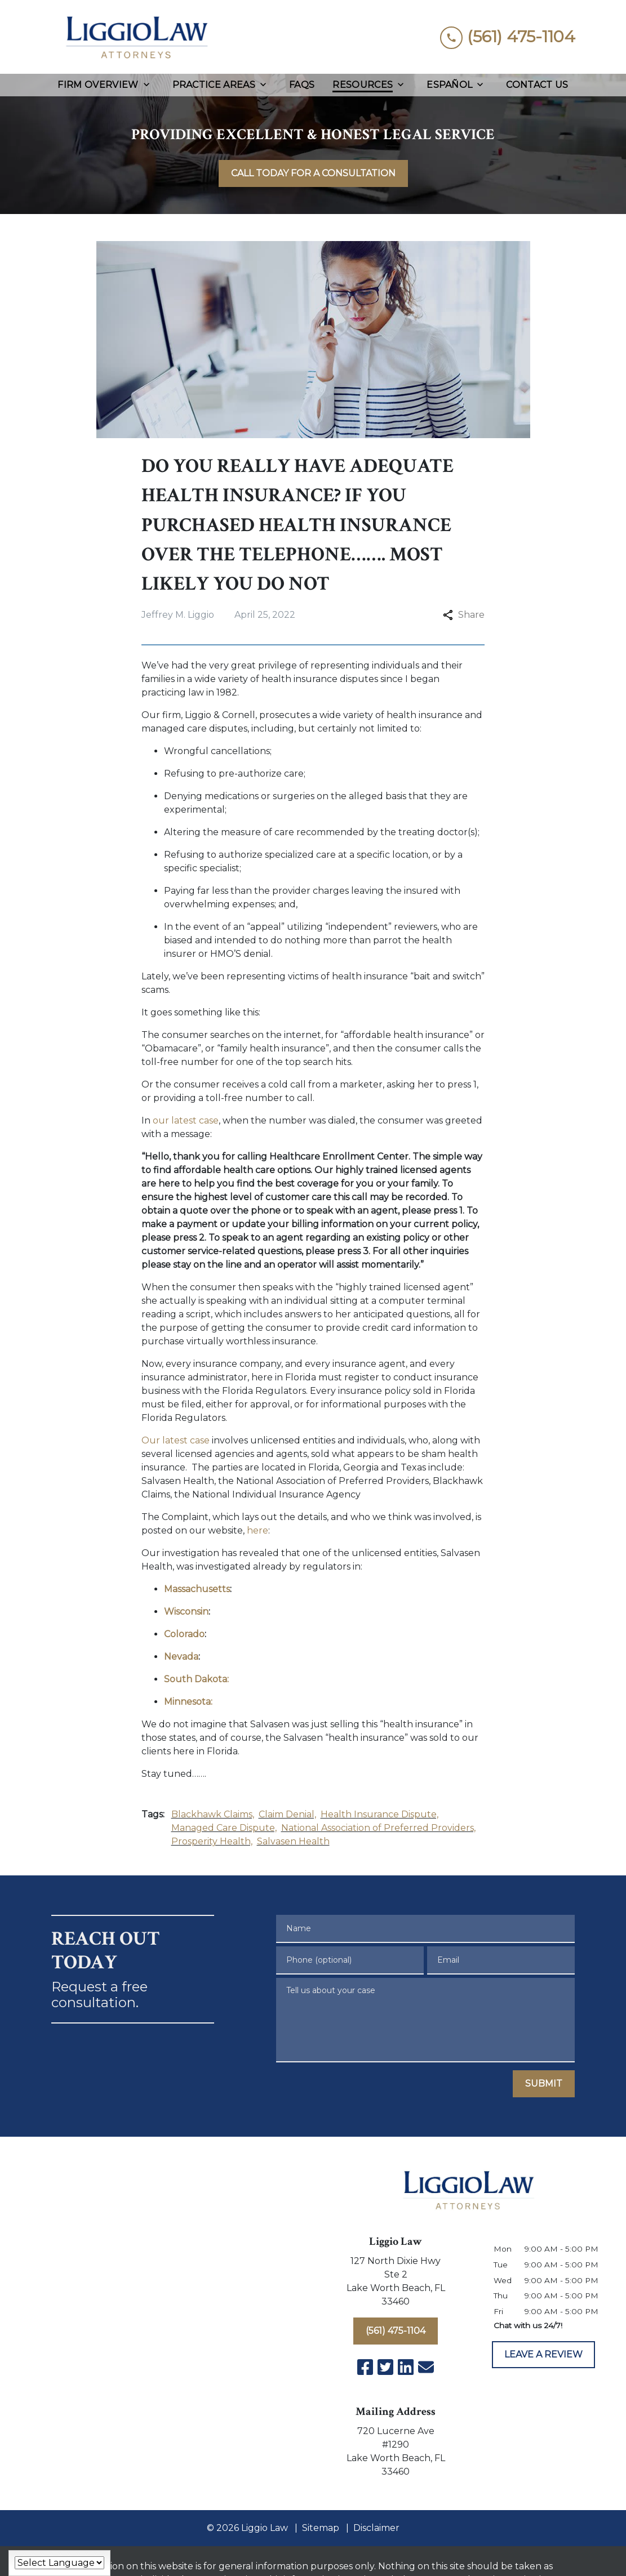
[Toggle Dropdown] (150, 85)
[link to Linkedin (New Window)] (406, 2367)
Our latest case (175, 1440)
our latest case (186, 1120)
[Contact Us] (536, 85)
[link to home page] (135, 37)
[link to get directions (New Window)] (396, 2283)
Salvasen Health (293, 1841)
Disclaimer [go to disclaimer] (376, 2527)
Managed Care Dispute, (224, 1827)
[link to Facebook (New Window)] (365, 2367)
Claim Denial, (287, 1814)
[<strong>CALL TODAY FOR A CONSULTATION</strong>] (313, 173)
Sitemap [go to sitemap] (320, 2527)
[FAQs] (302, 85)
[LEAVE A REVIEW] (543, 2354)
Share (464, 614)
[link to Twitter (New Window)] (385, 2367)
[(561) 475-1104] (395, 2331)
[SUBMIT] (544, 2083)
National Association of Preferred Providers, (378, 1827)
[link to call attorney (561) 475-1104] (507, 37)
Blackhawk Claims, (212, 1814)
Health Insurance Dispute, (379, 1814)
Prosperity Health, (211, 1841)
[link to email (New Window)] (426, 2367)
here (257, 1530)
